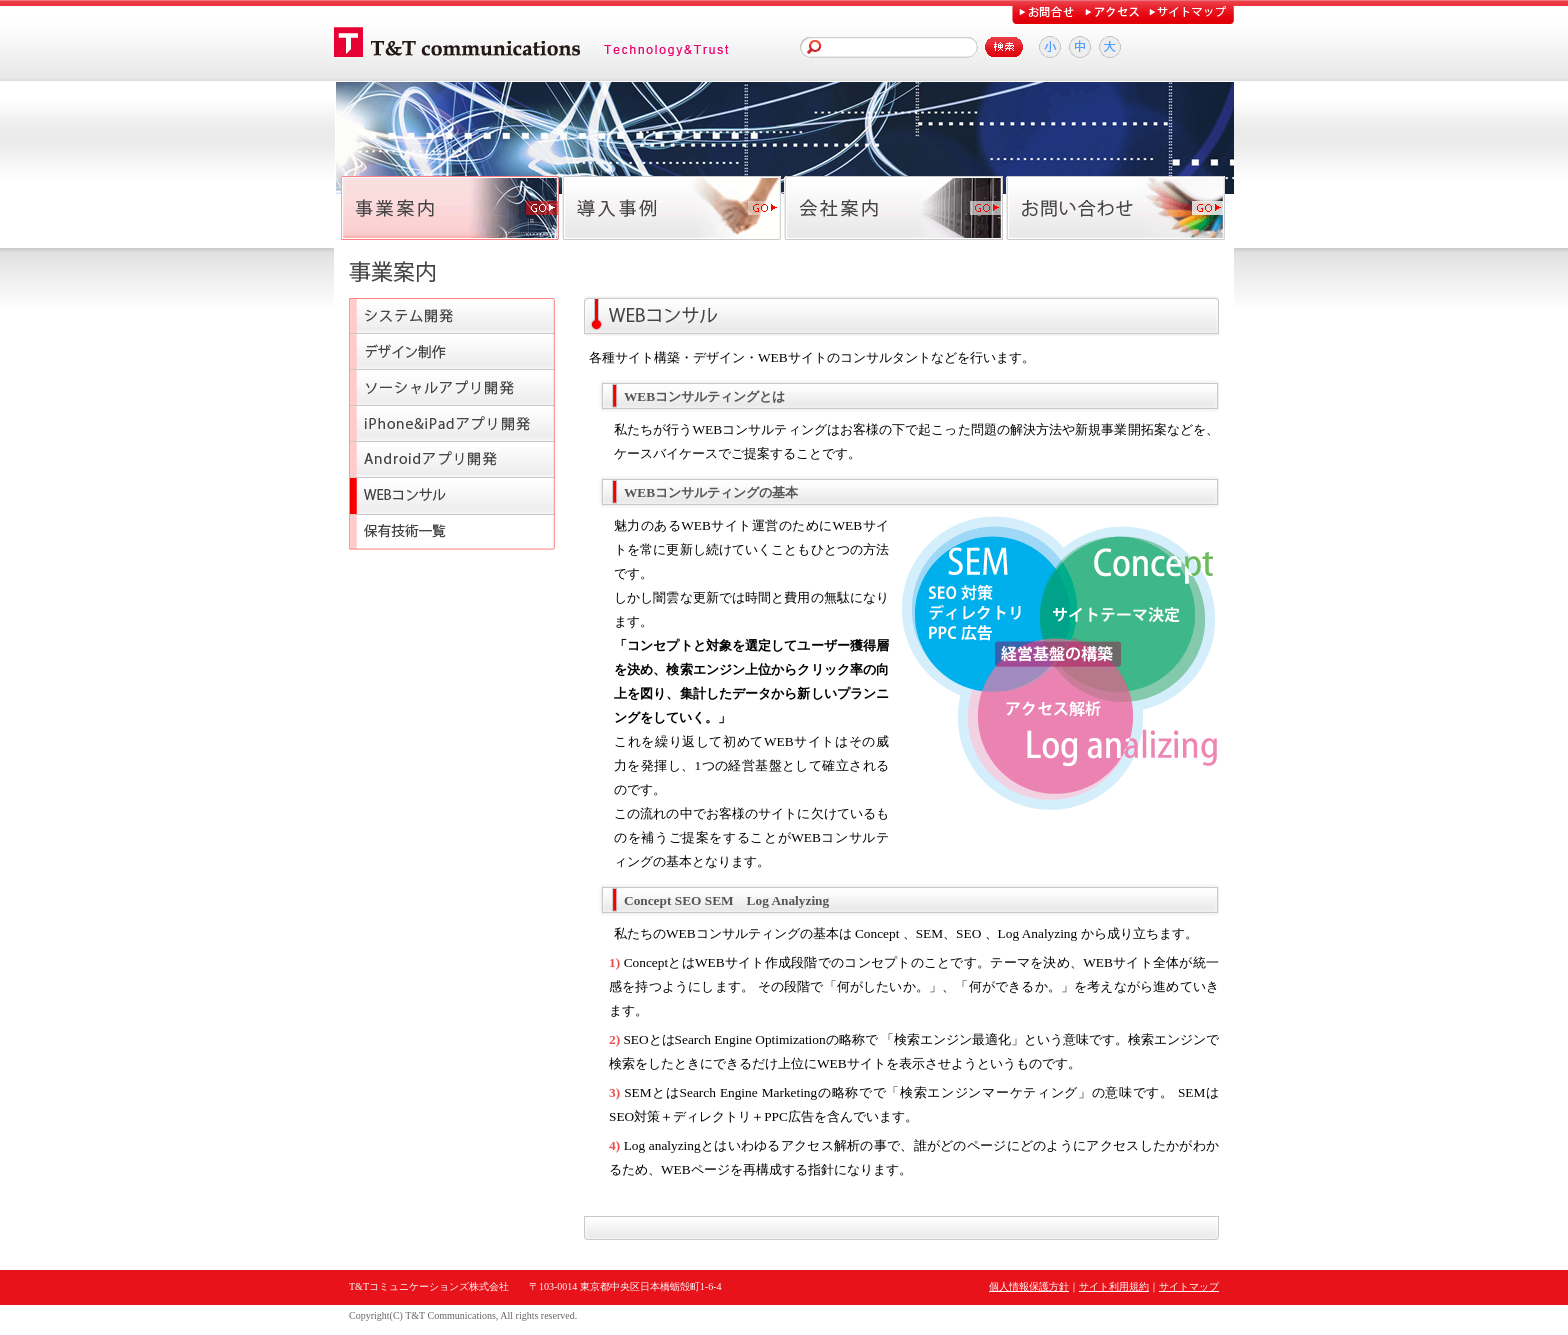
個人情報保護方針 (1029, 1286)
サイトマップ (1189, 1286)
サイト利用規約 (1114, 1286)
